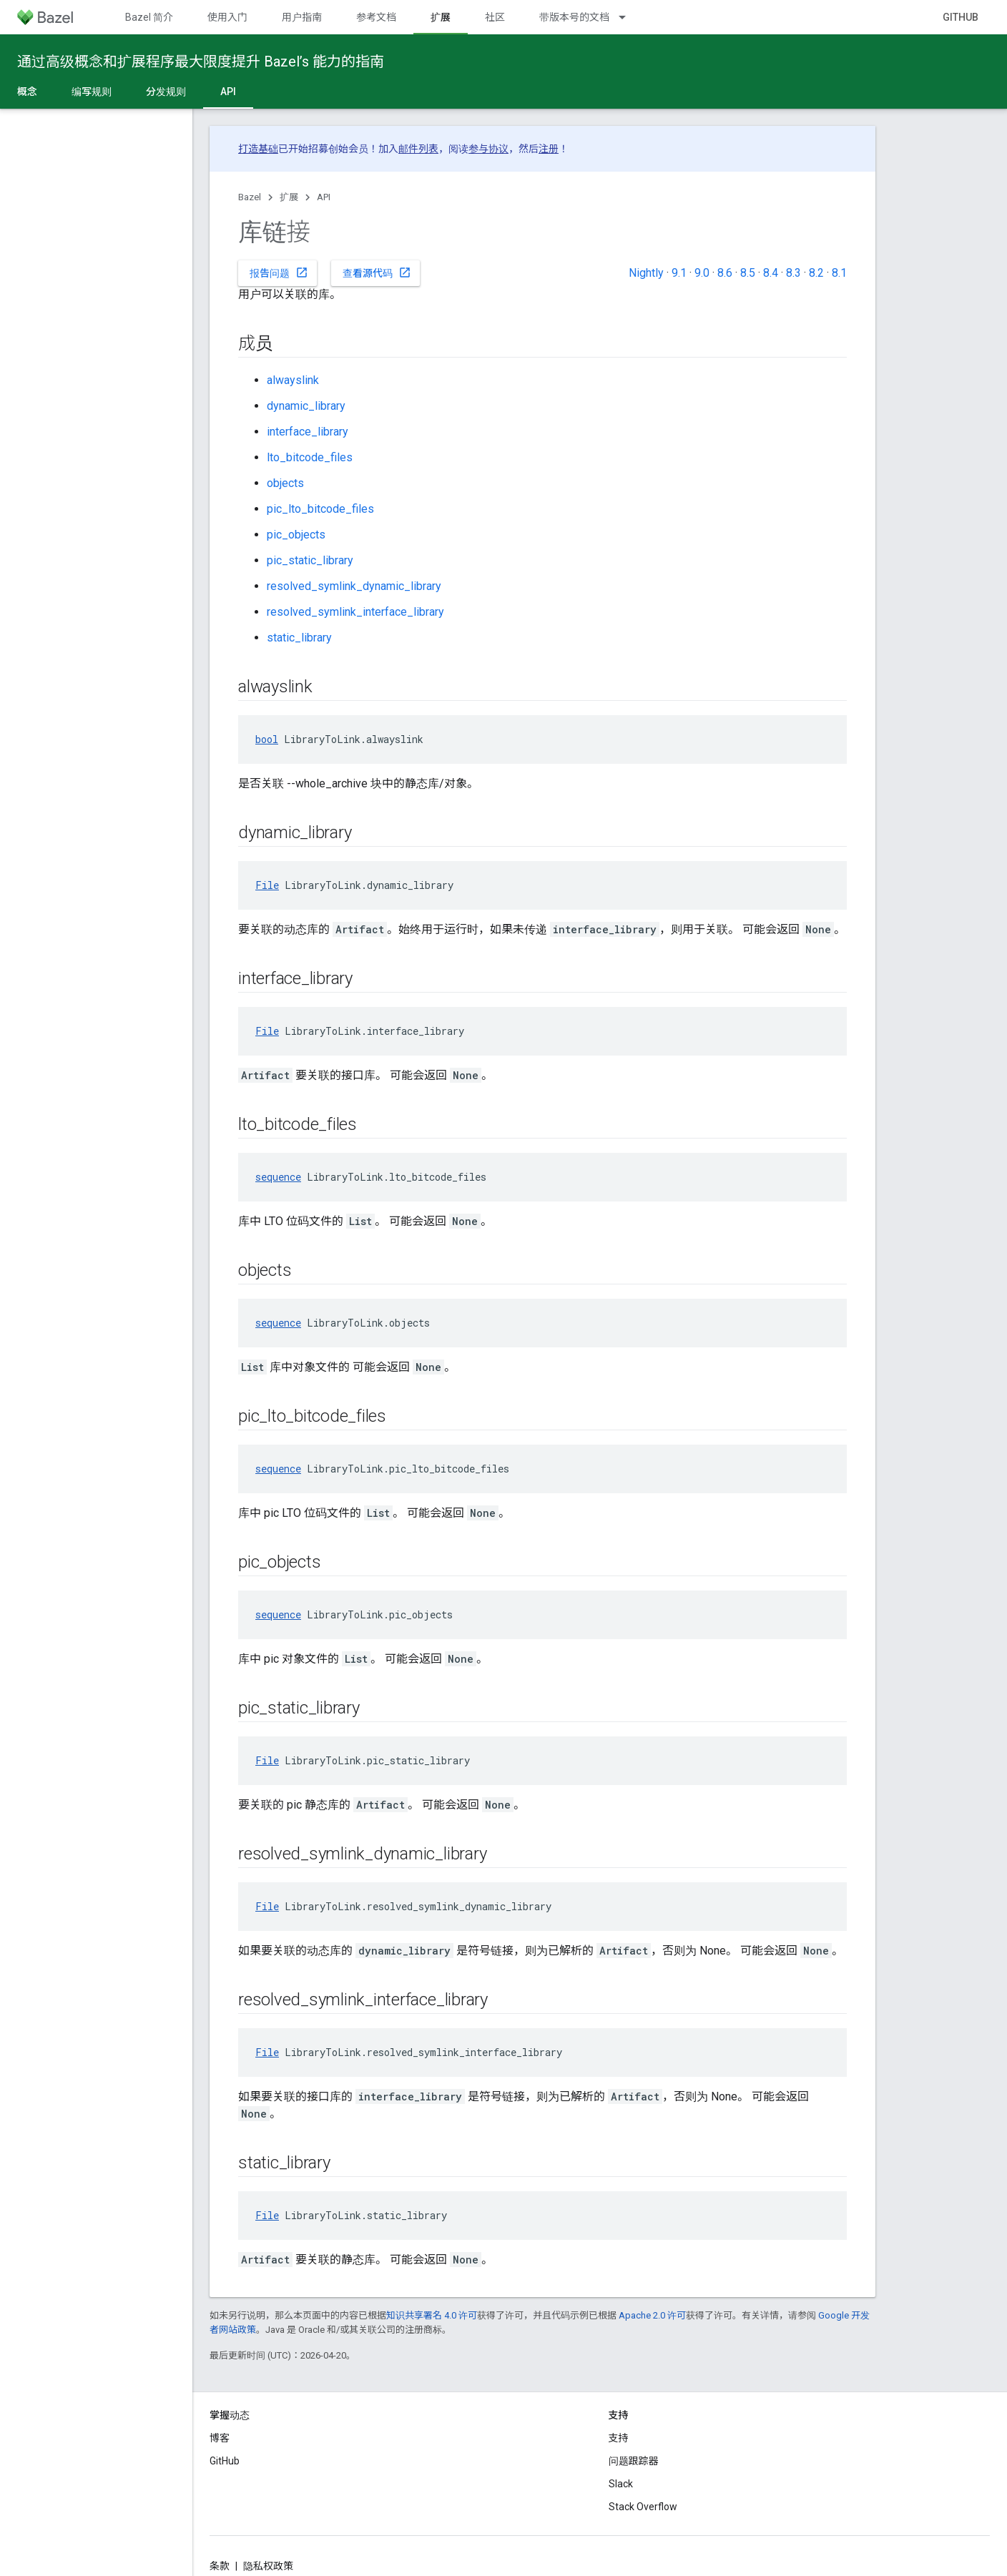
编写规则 (92, 91)
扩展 (289, 197)
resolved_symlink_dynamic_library (354, 586)
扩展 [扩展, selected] (441, 17)
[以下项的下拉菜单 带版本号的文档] (628, 17)
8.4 (770, 273)
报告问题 (279, 272)
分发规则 (166, 91)
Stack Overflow (643, 2506)
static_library (299, 637)
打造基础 (258, 148)
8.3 (793, 273)
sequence (278, 1177)
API (323, 197)
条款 (220, 2566)
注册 (549, 148)
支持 (619, 2438)
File (267, 885)
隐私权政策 (268, 2566)
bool (266, 739)
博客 (220, 2438)
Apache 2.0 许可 (652, 2315)
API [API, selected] (228, 91)
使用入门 (227, 17)
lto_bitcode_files (310, 457)
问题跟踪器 (634, 2461)
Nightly (646, 273)
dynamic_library (306, 406)
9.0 (701, 273)
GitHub (960, 17)
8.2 (816, 273)
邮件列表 (418, 148)
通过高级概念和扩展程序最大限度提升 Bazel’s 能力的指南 (200, 61)
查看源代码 (377, 272)
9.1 (679, 273)
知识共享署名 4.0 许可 (431, 2315)
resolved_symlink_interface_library (355, 612)
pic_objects (296, 534)
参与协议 (488, 148)
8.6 (724, 273)
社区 (495, 17)
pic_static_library (310, 560)
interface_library (307, 431)
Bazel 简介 (149, 17)
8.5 (747, 273)
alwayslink (293, 380)
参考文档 (376, 17)
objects (285, 483)
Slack (621, 2483)
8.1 (839, 273)
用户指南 (302, 17)
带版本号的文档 (574, 17)
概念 (27, 91)
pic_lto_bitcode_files (320, 509)
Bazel (249, 197)
